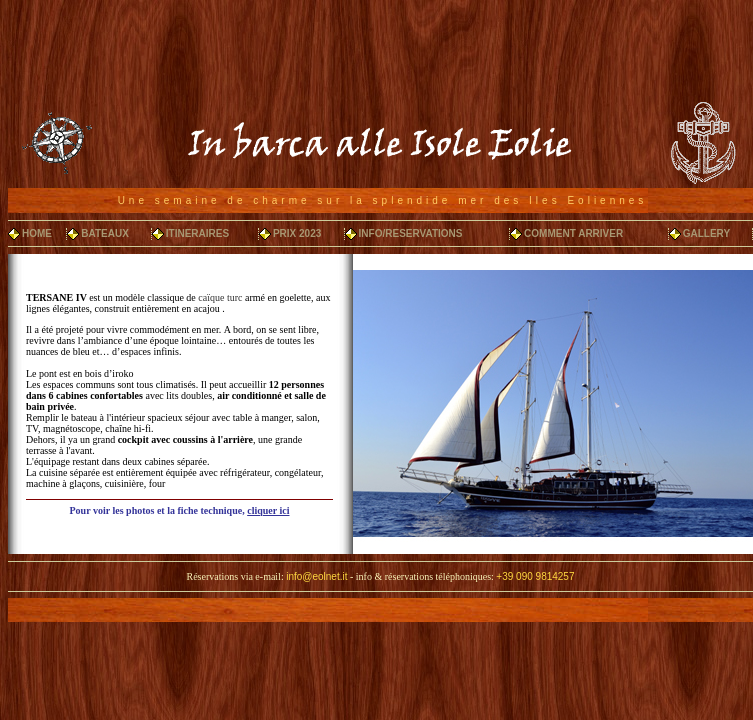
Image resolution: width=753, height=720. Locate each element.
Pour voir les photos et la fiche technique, (180, 510)
